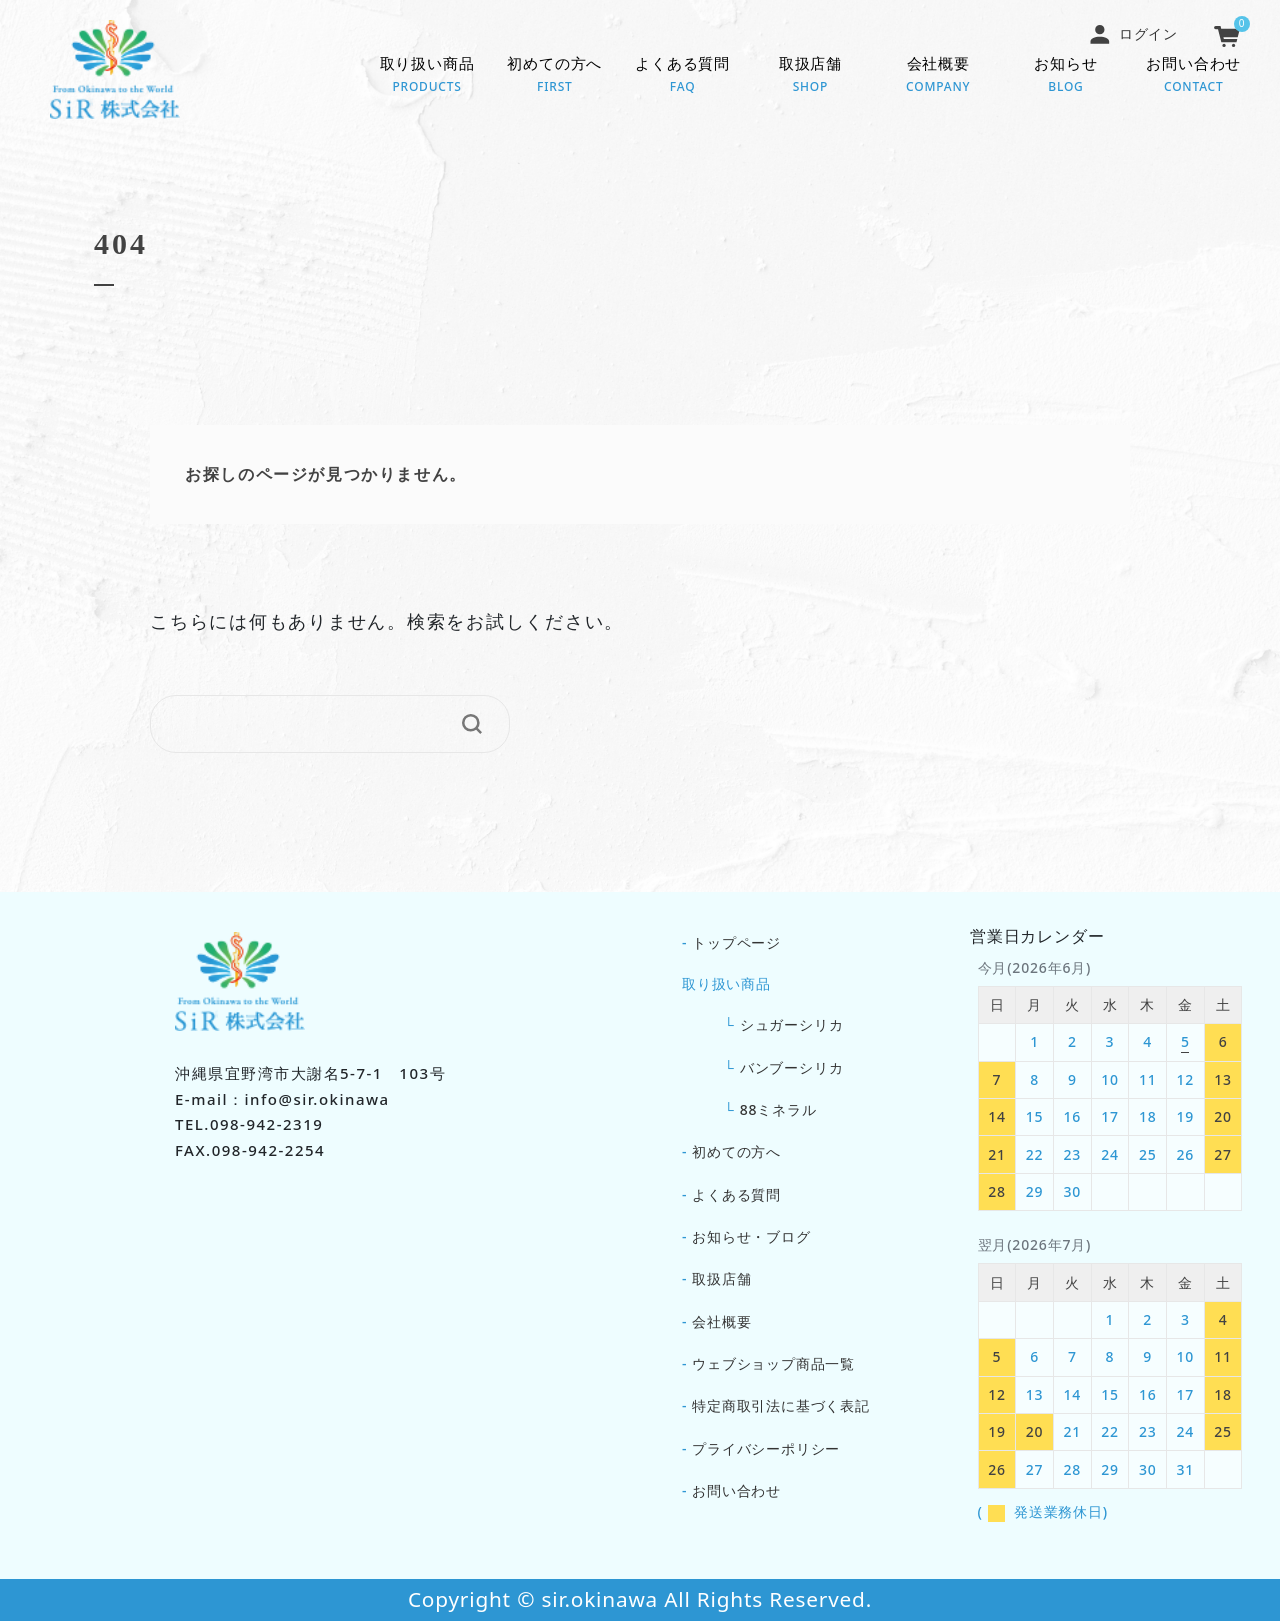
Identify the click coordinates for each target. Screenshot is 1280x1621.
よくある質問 (683, 76)
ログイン (1133, 33)
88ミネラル (778, 1109)
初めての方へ (555, 76)
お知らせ (1066, 76)
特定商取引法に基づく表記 (781, 1405)
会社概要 (938, 76)
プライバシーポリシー (766, 1448)
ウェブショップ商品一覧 (773, 1363)
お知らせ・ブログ (751, 1236)
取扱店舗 (811, 76)
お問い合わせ (1194, 76)
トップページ (736, 942)
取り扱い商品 (427, 76)
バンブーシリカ (792, 1067)
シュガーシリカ (792, 1024)
